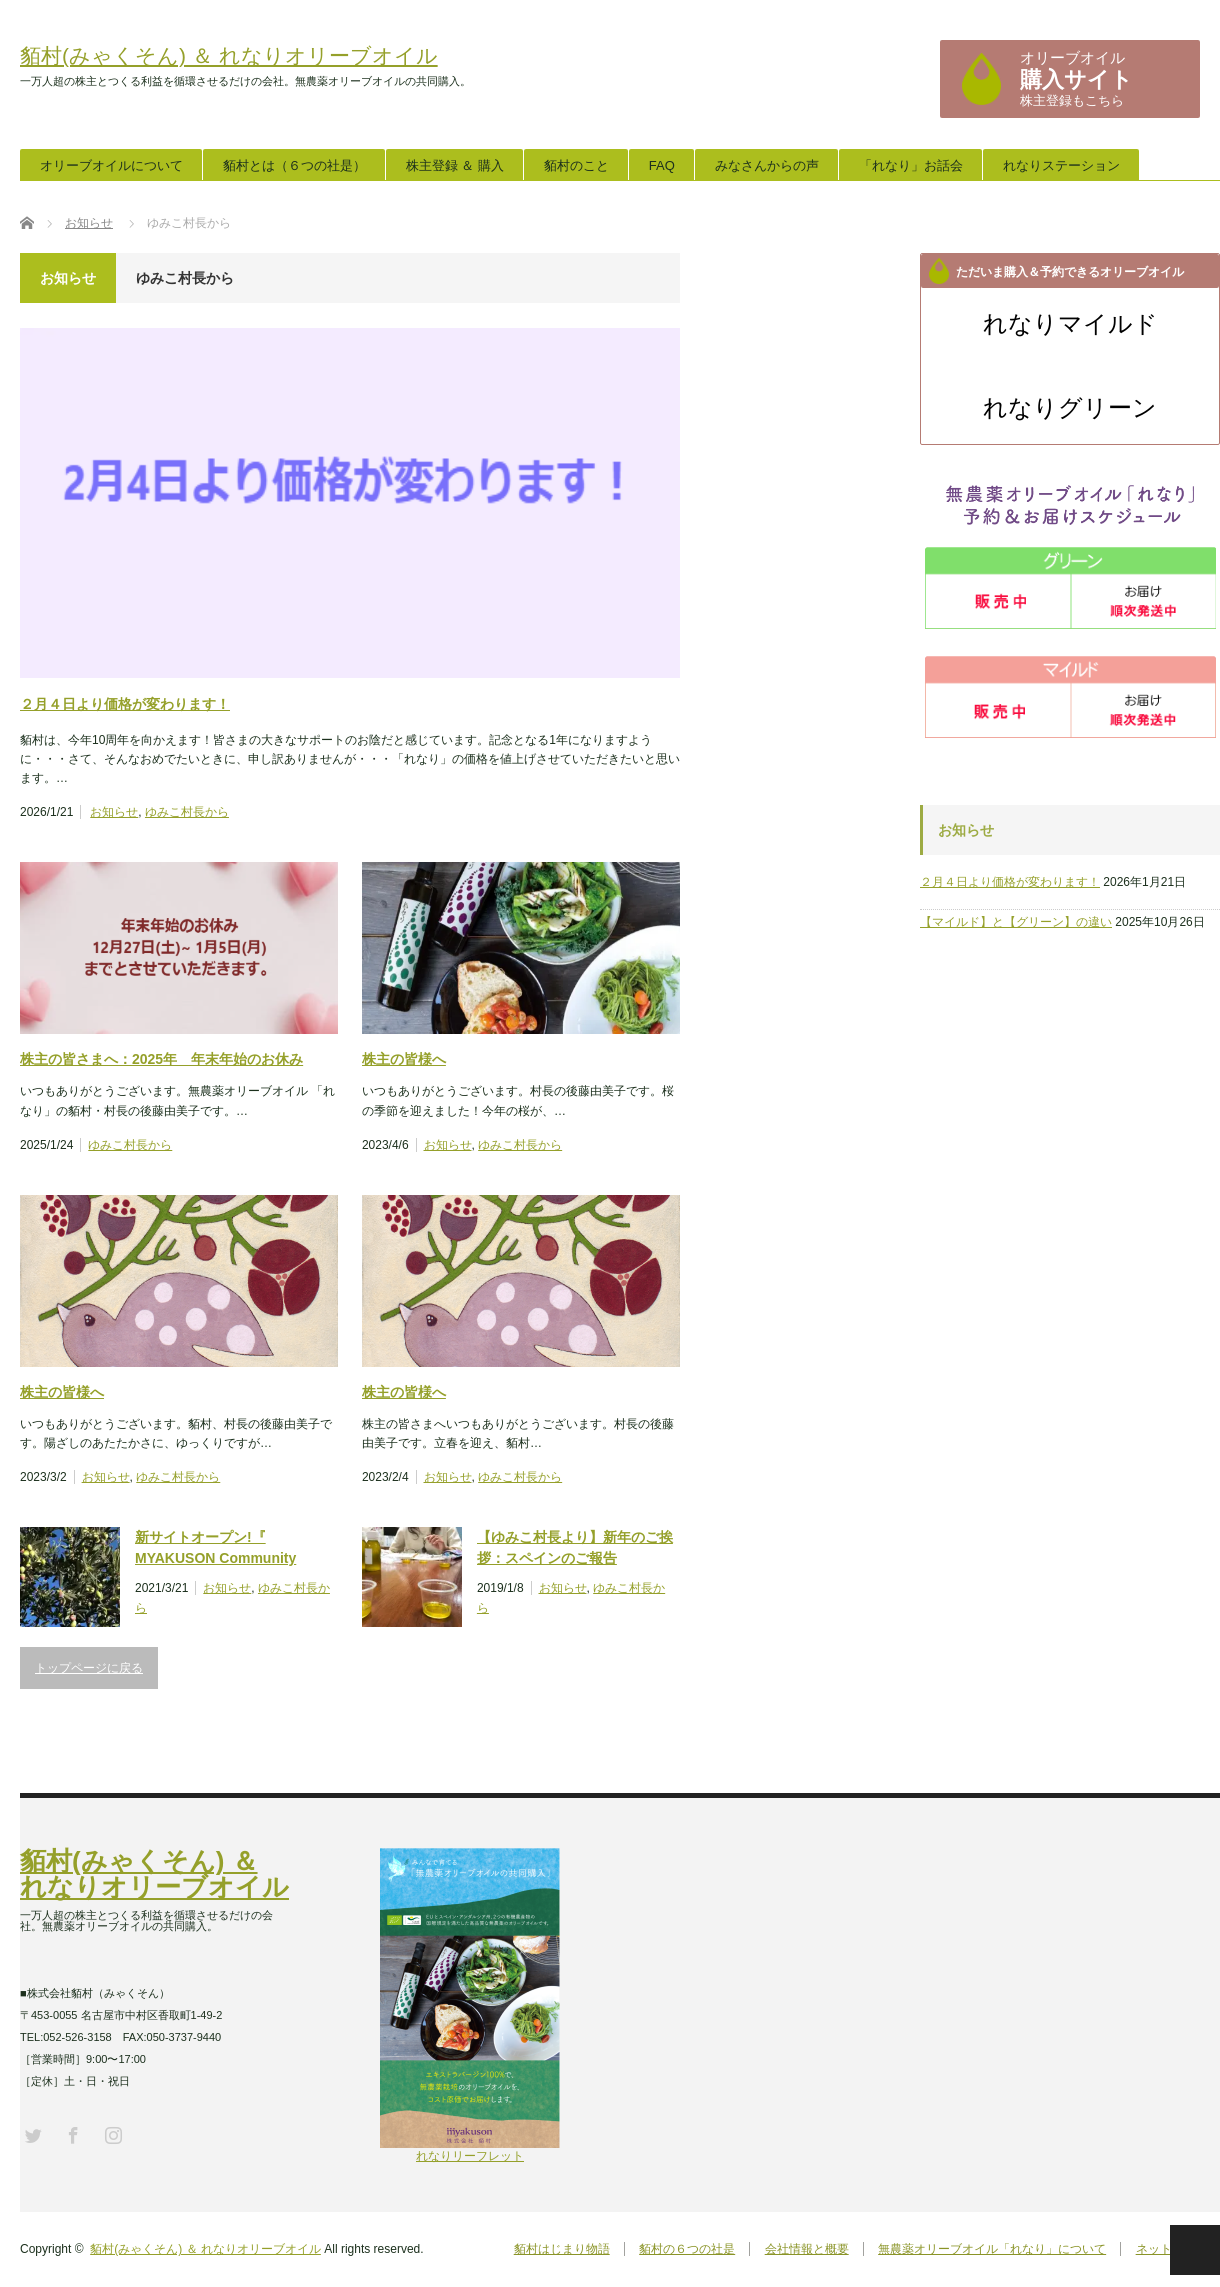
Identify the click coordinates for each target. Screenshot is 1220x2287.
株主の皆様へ (404, 1059)
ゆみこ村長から (187, 812)
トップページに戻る (89, 1668)
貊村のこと (576, 165)
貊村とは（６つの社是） (294, 165)
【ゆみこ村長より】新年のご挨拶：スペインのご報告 (575, 1547)
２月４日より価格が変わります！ (125, 704)
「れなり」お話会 (911, 165)
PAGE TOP (1195, 2250)
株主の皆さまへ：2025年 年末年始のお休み (161, 1059)
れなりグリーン (1070, 408)
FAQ (662, 165)
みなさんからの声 (767, 165)
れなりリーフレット (470, 2150)
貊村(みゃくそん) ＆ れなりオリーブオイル (229, 55)
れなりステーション (1061, 165)
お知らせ (114, 812)
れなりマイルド (1070, 324)
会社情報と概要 (804, 2249)
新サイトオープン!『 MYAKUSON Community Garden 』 (215, 1549)
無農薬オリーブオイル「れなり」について (991, 2249)
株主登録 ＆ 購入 (455, 165)
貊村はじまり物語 (556, 2249)
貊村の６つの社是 (683, 2249)
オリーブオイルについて (111, 165)
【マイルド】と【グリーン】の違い (1016, 922)
